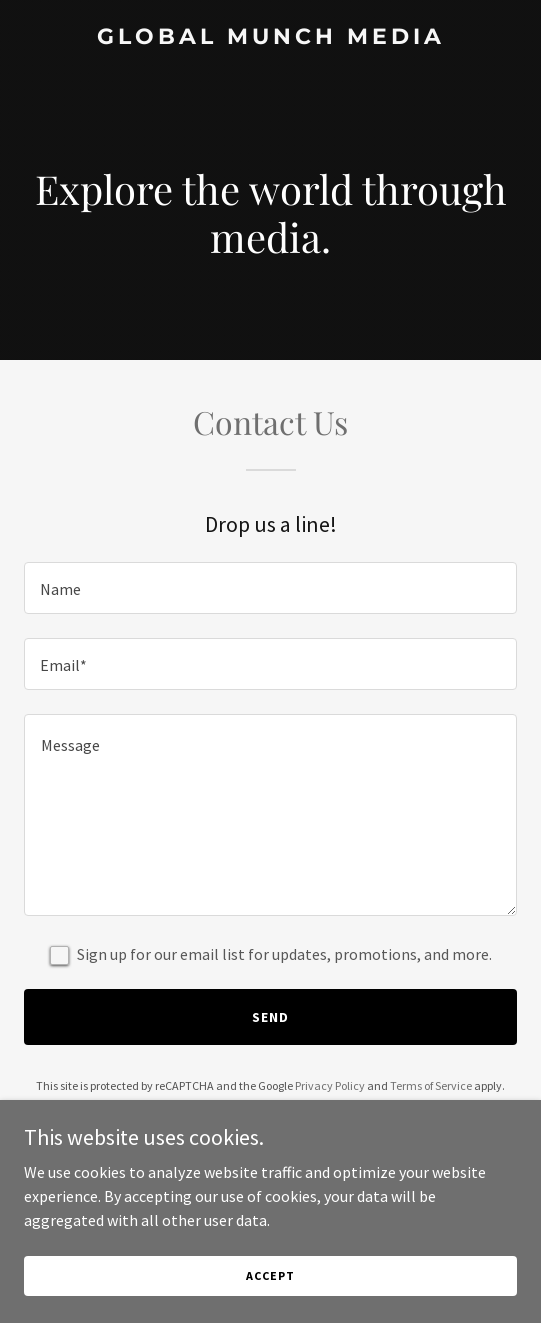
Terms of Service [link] (431, 1085)
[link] (270, 38)
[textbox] (270, 588)
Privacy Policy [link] (330, 1085)
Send (270, 1017)
